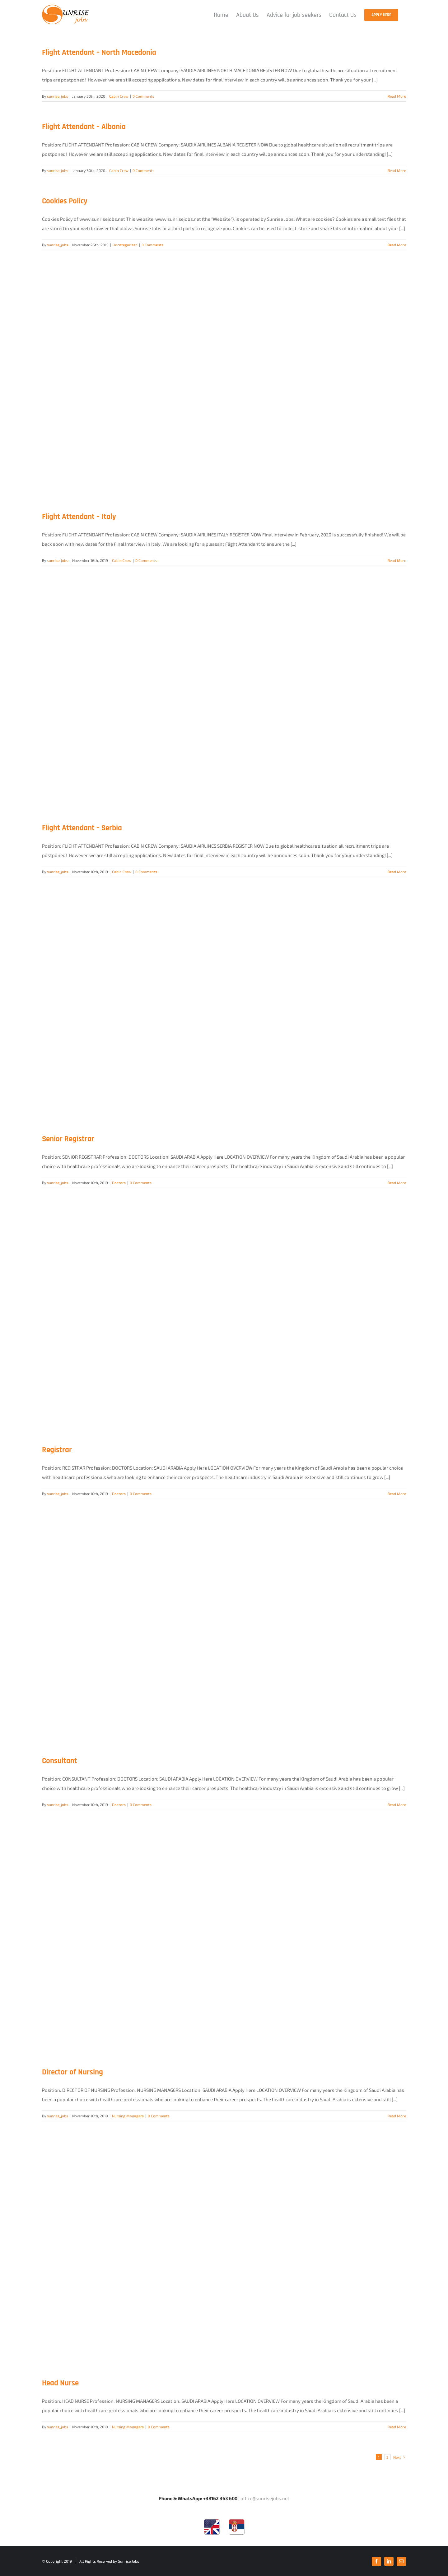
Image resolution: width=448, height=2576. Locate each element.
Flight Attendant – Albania (84, 127)
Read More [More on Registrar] (397, 1493)
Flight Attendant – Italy (79, 517)
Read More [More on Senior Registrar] (397, 1182)
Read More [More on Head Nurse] (397, 2427)
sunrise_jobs (57, 96)
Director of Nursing (72, 2072)
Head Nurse (60, 2383)
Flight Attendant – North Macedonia (99, 53)
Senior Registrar (68, 1139)
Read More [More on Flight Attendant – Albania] (397, 170)
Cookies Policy (64, 201)
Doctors (119, 1182)
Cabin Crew (118, 96)
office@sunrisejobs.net (264, 2498)
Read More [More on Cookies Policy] (397, 245)
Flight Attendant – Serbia (82, 828)
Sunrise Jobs (128, 2561)
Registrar (57, 1450)
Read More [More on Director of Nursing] (397, 2116)
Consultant (59, 1761)
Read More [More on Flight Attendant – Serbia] (397, 871)
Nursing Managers (128, 2116)
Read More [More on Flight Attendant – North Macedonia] (397, 96)
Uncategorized (125, 245)
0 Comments (143, 96)
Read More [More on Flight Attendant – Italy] (397, 560)
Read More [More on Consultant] (397, 1804)
